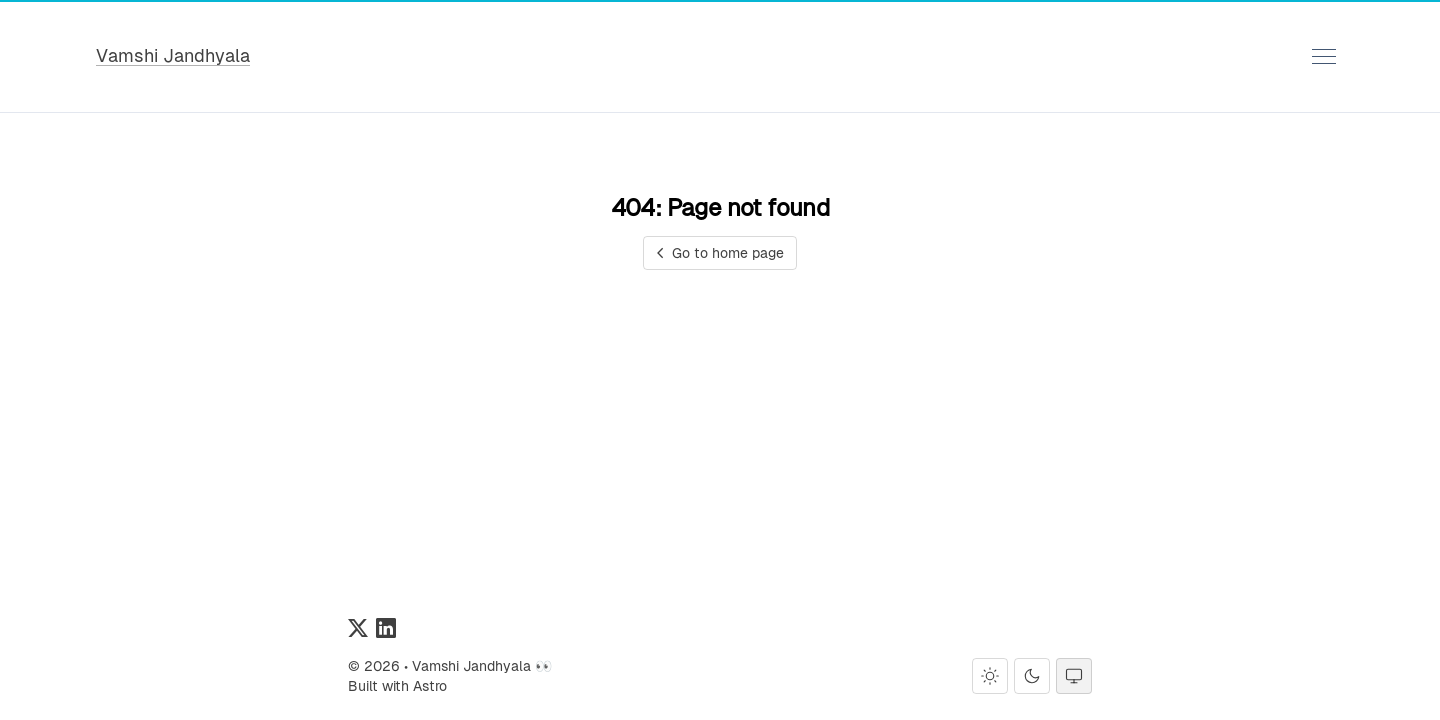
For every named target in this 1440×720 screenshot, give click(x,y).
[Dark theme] (1032, 676)
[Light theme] (990, 676)
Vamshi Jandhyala (173, 55)
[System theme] (1074, 676)
